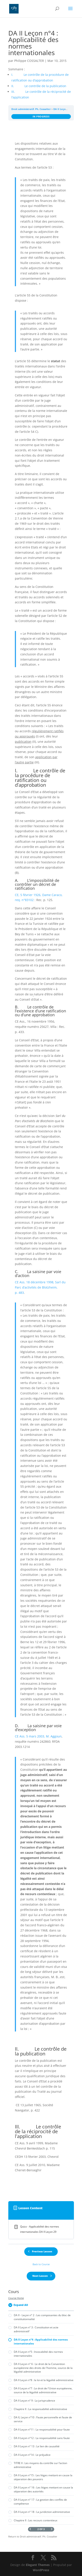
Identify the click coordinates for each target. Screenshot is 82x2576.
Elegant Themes (38, 2565)
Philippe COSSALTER (29, 61)
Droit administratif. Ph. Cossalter (31, 109)
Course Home (16, 2298)
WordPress (41, 2570)
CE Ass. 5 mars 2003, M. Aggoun (38, 1736)
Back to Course (41, 2264)
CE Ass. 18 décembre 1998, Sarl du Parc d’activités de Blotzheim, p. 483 (40, 1287)
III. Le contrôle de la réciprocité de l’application (38, 2131)
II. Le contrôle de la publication (38, 86)
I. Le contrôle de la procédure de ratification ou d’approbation (40, 777)
